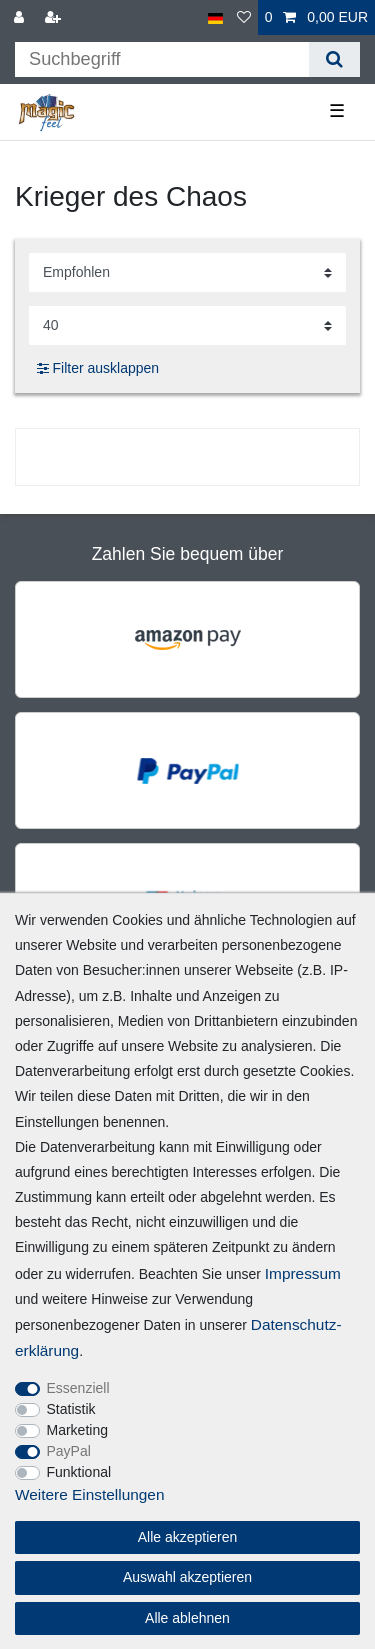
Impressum (303, 1273)
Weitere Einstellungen (89, 1494)
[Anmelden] (21, 17)
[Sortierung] (187, 272)
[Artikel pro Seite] (187, 325)
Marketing (77, 1430)
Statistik (71, 1409)
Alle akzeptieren (188, 1537)
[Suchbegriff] (162, 59)
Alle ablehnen (187, 1618)
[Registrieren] (55, 17)
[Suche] (334, 59)
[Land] (215, 17)
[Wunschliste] (244, 17)
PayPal (69, 1451)
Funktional (79, 1472)
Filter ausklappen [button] (98, 369)
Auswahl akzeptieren (187, 1577)
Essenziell (78, 1388)
